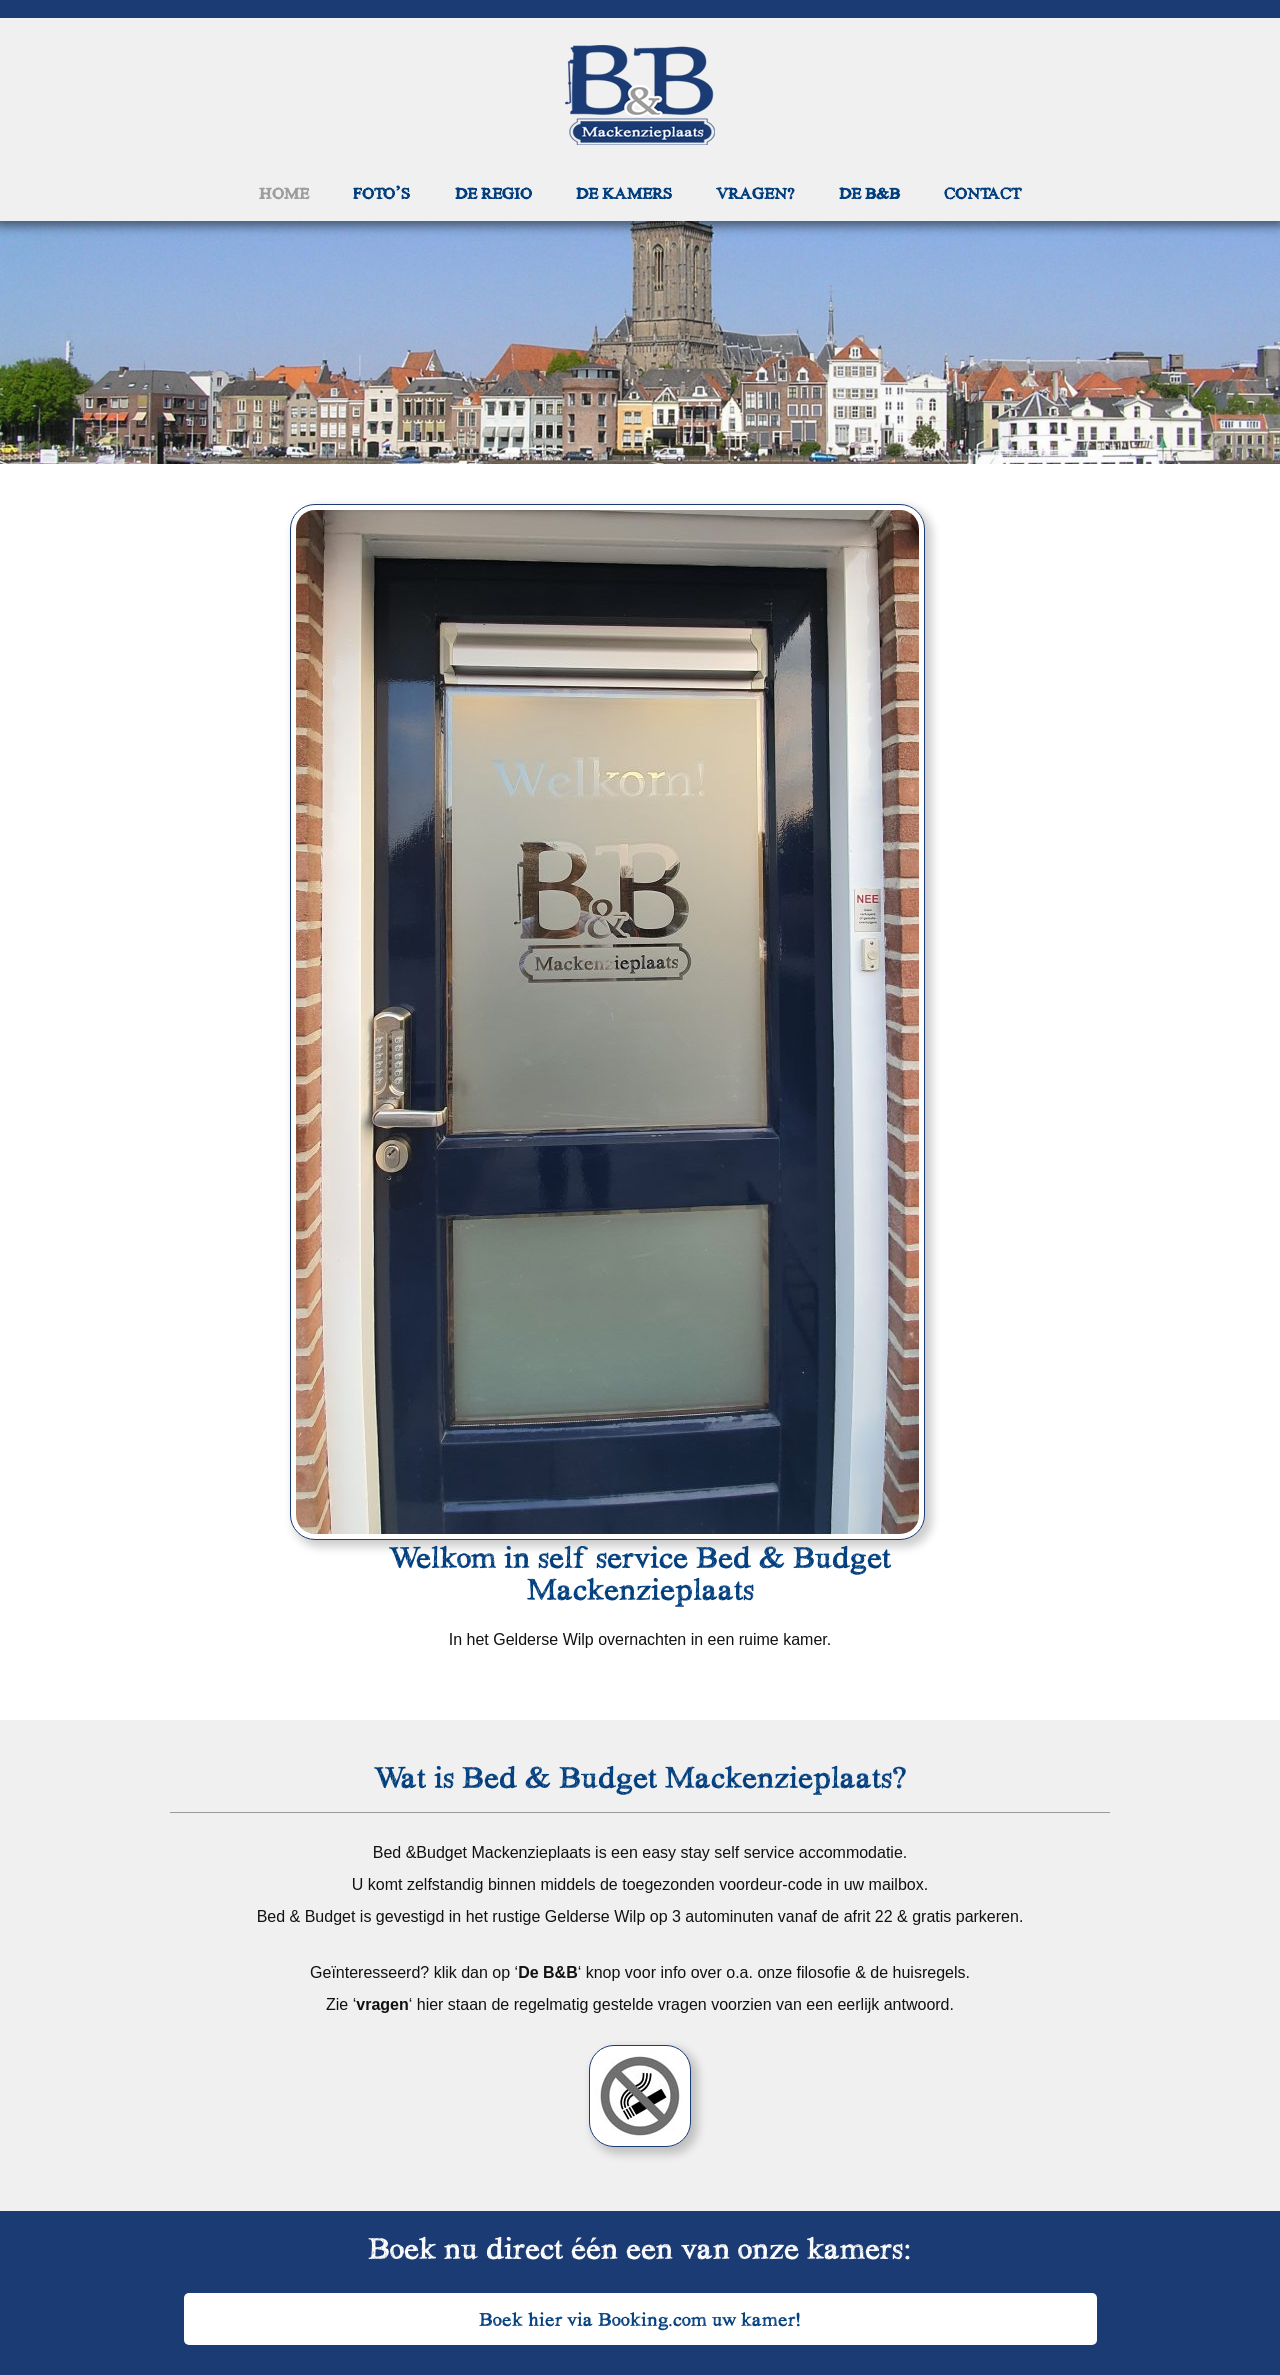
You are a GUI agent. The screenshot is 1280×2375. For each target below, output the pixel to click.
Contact (982, 193)
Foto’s (381, 193)
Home (284, 193)
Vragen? (755, 193)
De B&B (869, 193)
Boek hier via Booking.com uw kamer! (640, 2318)
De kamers (624, 193)
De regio (493, 193)
